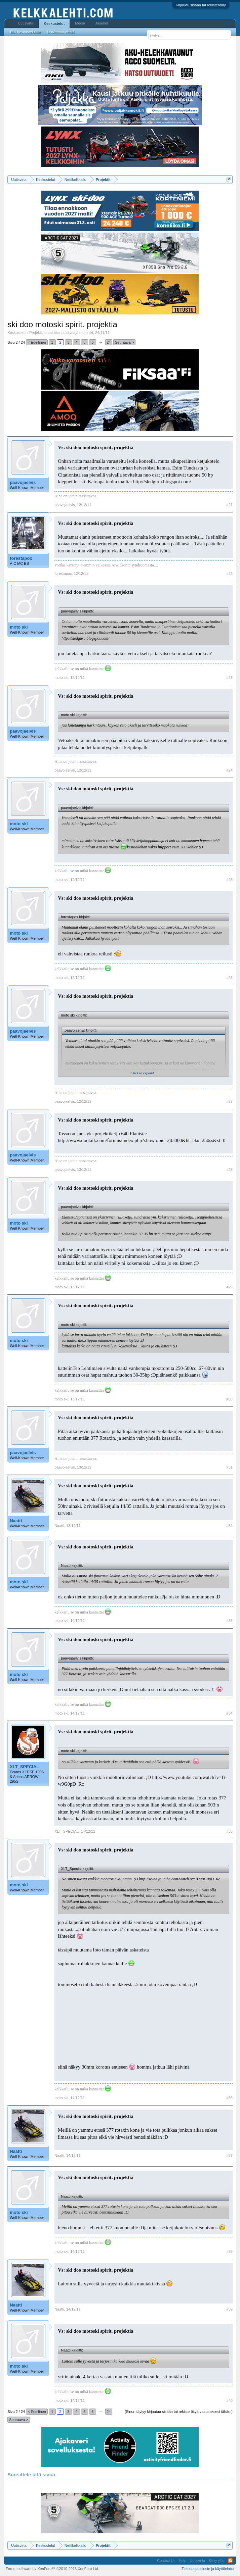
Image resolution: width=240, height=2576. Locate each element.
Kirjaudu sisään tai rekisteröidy (201, 5)
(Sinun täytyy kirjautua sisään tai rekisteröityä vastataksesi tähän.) (179, 2412)
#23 (230, 678)
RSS (230, 2560)
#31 (230, 1467)
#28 (230, 1170)
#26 (230, 978)
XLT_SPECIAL (24, 1766)
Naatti (16, 1520)
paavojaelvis (23, 482)
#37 (230, 2155)
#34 (230, 1713)
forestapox (21, 558)
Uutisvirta (25, 23)
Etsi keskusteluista (25, 32)
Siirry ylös (216, 2561)
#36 (230, 2098)
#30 (230, 1399)
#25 (230, 880)
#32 (230, 1526)
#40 (230, 2400)
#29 (230, 1287)
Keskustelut (54, 23)
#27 (230, 1101)
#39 (230, 2309)
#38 (230, 2251)
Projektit (36, 333)
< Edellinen (37, 342)
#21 (230, 505)
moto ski (86, 333)
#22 (230, 574)
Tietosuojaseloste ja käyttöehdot (208, 2569)
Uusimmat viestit (61, 32)
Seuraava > (124, 342)
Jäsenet (101, 23)
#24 (230, 770)
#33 (230, 1621)
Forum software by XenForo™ (52, 2569)
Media (80, 23)
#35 (230, 1831)
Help (183, 2561)
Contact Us (166, 2561)
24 (109, 342)
